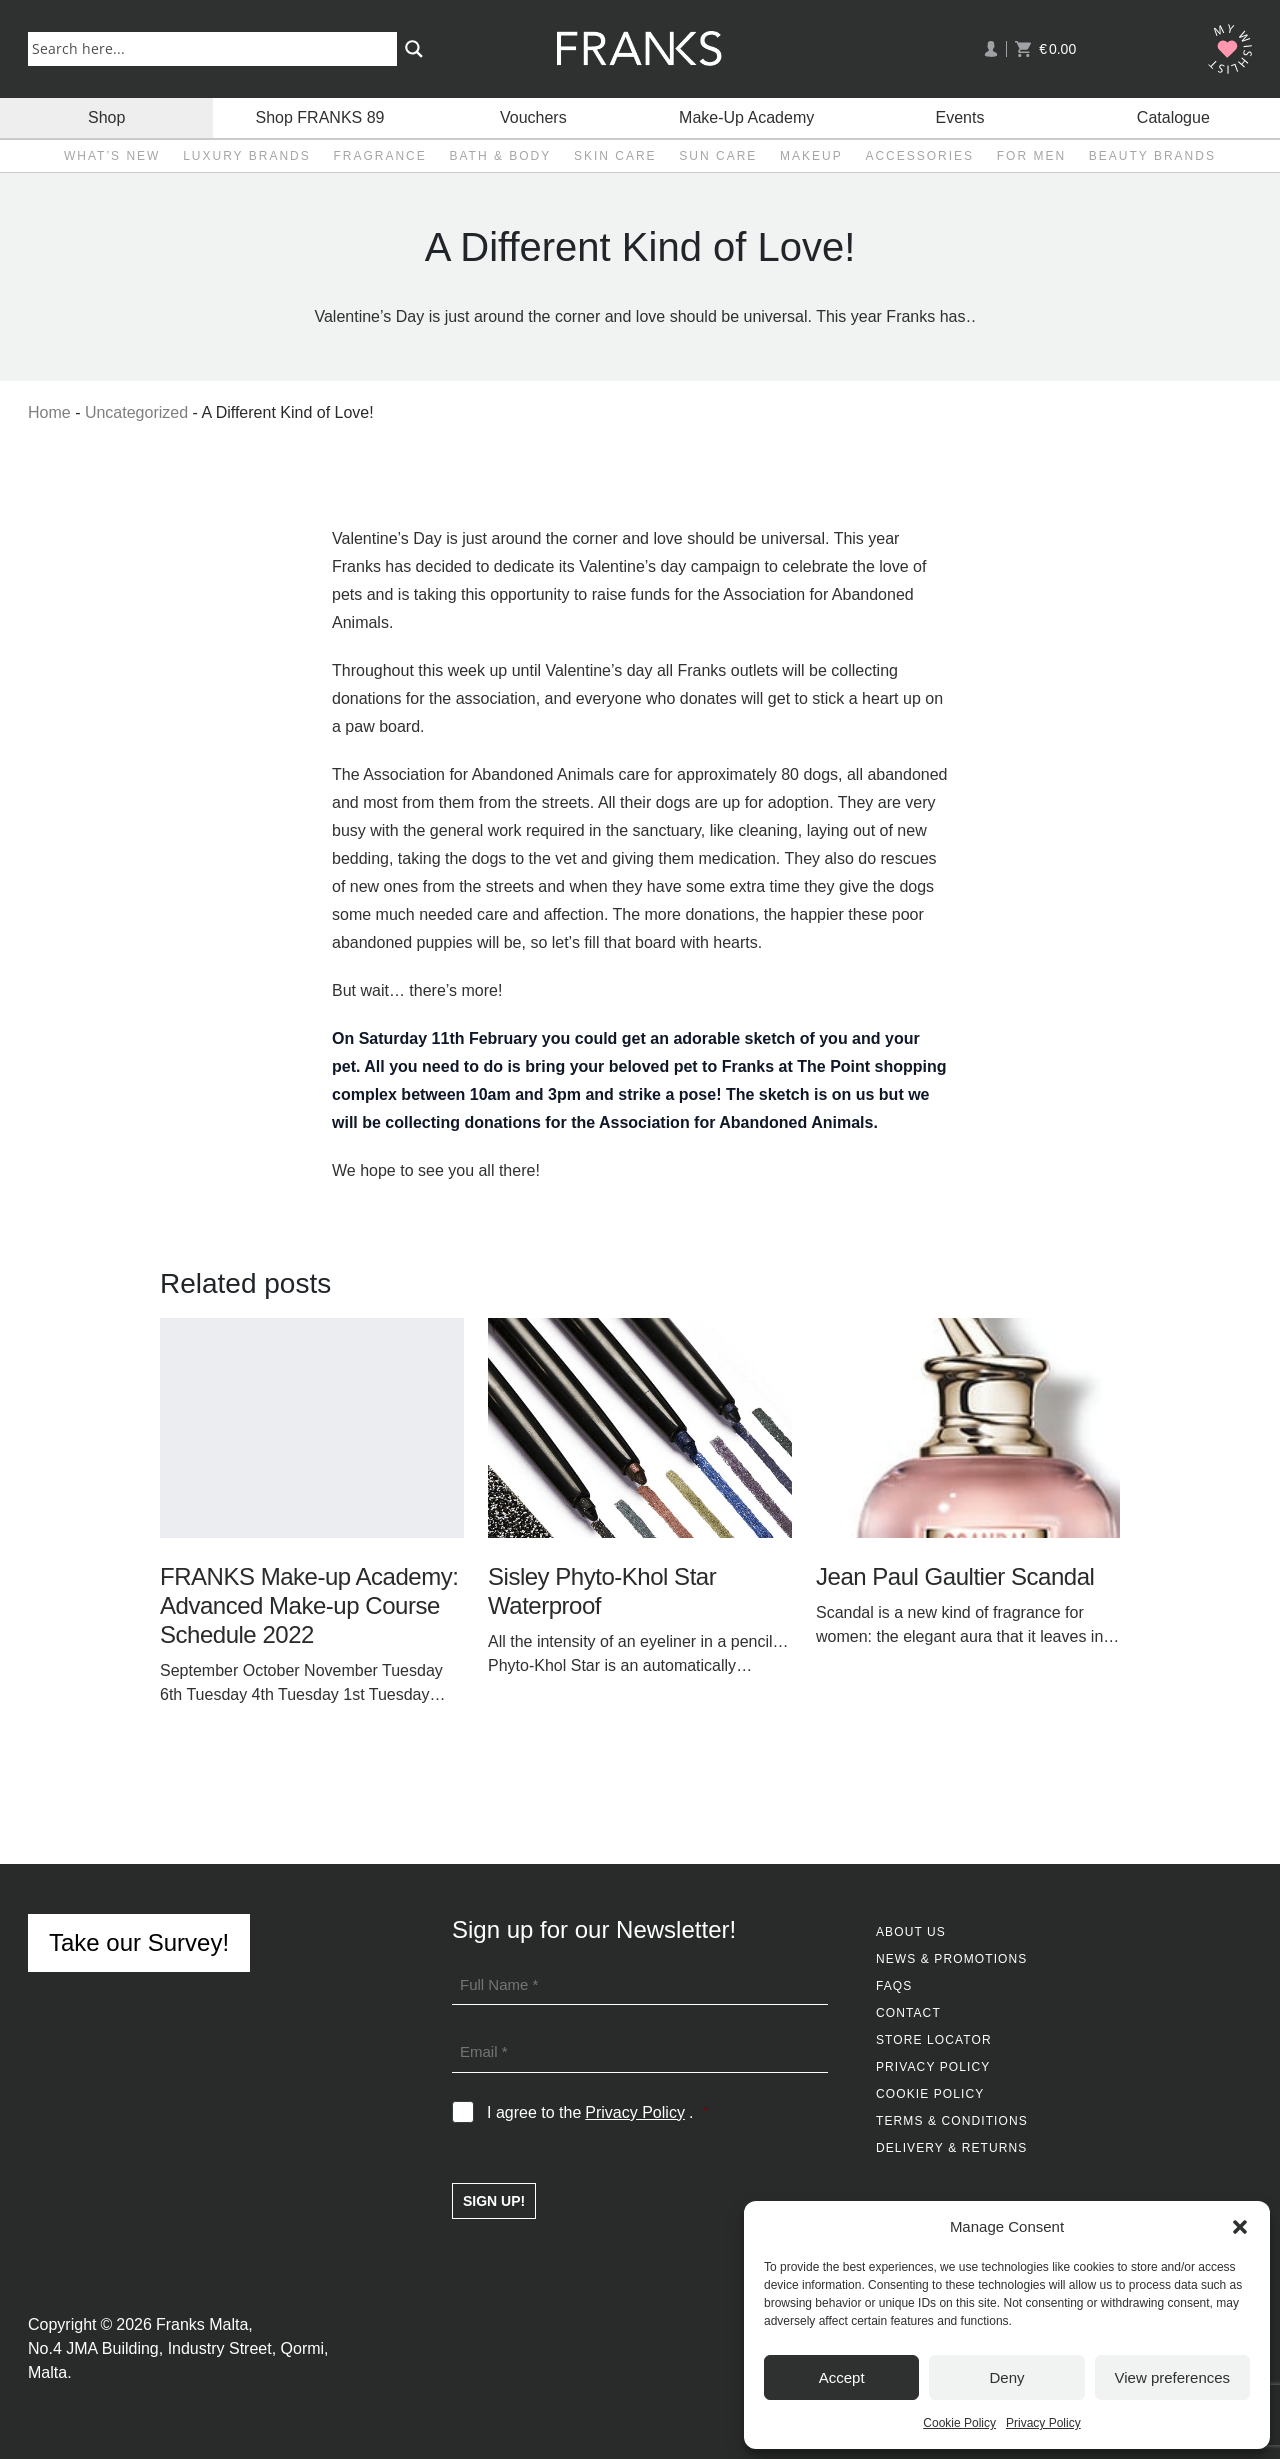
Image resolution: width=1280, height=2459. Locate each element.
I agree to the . (597, 2113)
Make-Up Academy (746, 117)
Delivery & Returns (951, 2148)
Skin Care (615, 156)
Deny (1006, 2377)
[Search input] (216, 48)
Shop (106, 117)
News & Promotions (951, 1959)
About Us (911, 1932)
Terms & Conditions (952, 2121)
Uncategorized (136, 412)
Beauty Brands (1152, 156)
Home (49, 412)
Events (960, 117)
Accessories (919, 156)
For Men (1031, 156)
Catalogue (1173, 117)
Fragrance (379, 156)
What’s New (112, 156)
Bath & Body (500, 156)
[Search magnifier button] (414, 49)
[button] (1240, 2227)
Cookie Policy (959, 2423)
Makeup (811, 156)
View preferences (1173, 2377)
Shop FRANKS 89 (320, 117)
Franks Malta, (204, 2324)
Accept (842, 2377)
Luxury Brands (247, 156)
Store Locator (934, 2040)
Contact (908, 2013)
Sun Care (718, 156)
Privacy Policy (1043, 2423)
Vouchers (533, 117)
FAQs (894, 1986)
